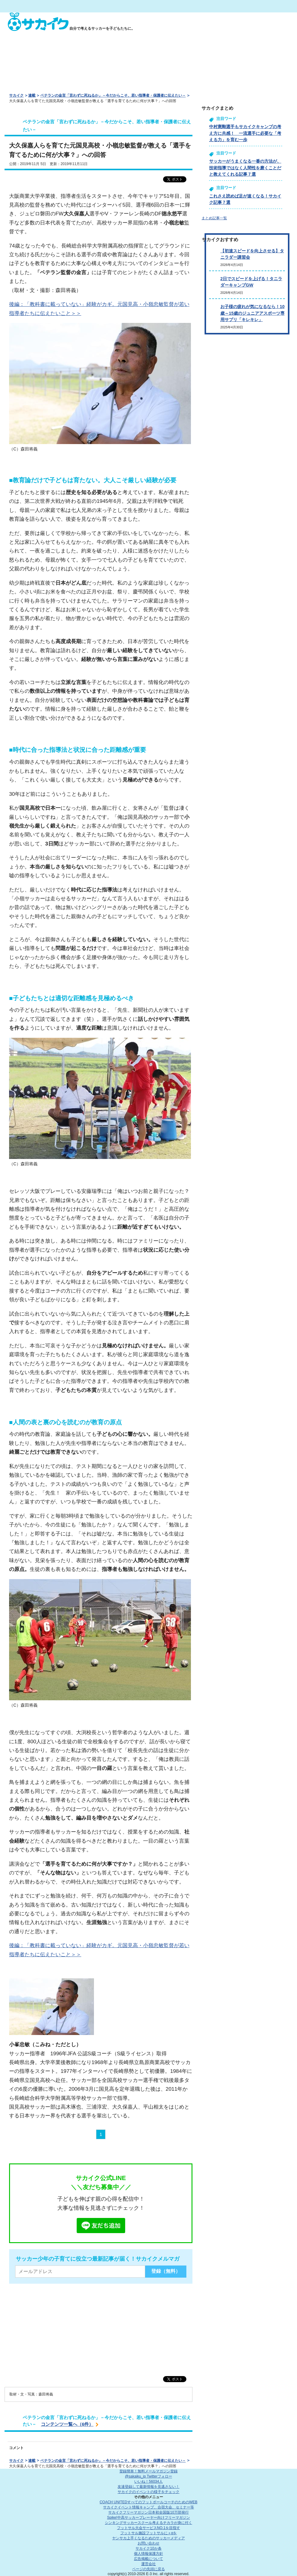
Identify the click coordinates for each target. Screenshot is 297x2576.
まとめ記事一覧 (214, 218)
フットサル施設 (148, 2533)
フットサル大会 (148, 2528)
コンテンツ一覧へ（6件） (67, 2424)
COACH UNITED (149, 2502)
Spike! (148, 2517)
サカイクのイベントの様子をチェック (148, 2492)
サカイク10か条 (148, 2548)
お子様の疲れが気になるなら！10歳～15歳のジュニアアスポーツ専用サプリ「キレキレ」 (252, 313)
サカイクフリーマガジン (148, 2512)
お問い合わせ (148, 2543)
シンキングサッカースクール (148, 2523)
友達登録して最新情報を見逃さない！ (148, 2487)
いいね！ (148, 2481)
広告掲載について (148, 2559)
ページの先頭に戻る (148, 2569)
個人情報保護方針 (148, 2553)
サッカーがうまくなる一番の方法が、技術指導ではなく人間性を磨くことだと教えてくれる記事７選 (245, 168)
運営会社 (148, 2564)
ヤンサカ (148, 2538)
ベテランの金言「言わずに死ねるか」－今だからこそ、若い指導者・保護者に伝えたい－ (113, 95)
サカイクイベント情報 (148, 2507)
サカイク (16, 95)
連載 (31, 95)
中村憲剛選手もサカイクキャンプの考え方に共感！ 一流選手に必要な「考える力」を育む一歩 (245, 133)
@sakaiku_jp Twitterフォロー (148, 2476)
